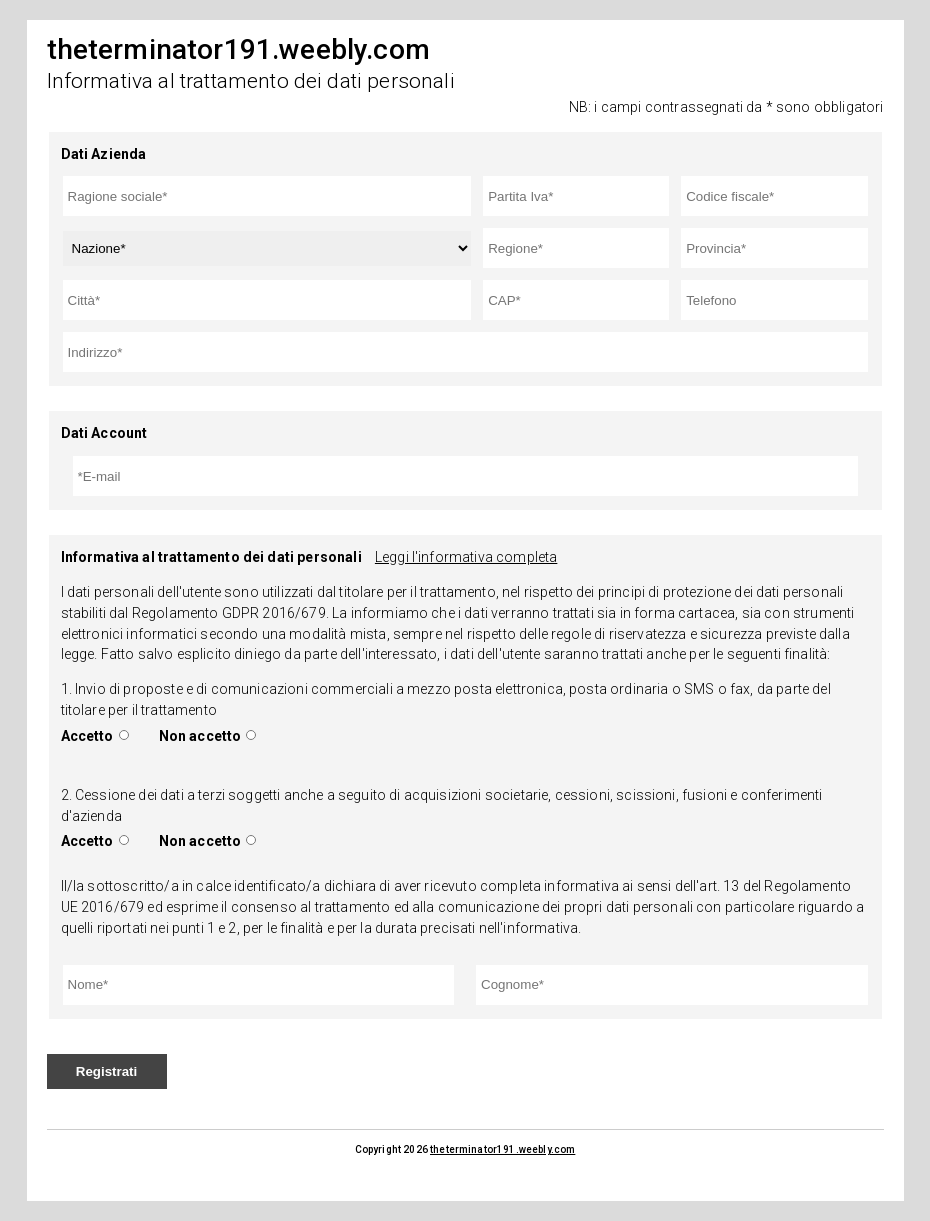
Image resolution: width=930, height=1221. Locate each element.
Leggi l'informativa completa (466, 557)
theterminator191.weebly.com (502, 1149)
